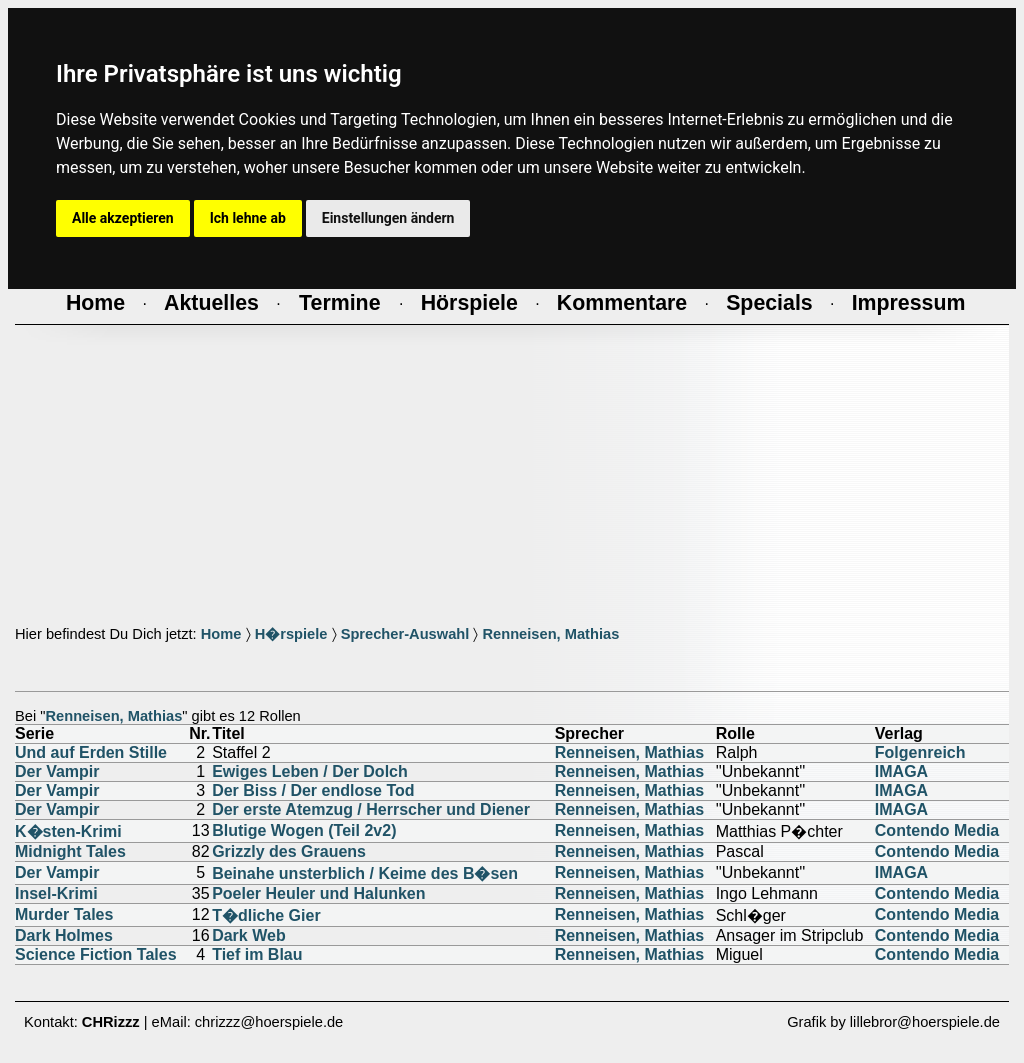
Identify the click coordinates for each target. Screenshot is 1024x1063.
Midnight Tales (70, 851)
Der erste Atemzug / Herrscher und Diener (371, 809)
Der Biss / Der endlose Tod (313, 790)
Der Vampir (57, 771)
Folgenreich (920, 752)
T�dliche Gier (266, 915)
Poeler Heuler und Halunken (318, 893)
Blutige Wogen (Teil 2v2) (304, 830)
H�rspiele (291, 634)
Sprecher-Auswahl (405, 634)
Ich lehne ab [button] (248, 218)
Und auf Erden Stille (91, 752)
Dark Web (249, 935)
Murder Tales (64, 914)
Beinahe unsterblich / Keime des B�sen (365, 873)
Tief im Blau (257, 954)
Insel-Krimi (56, 893)
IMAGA (901, 771)
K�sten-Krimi (68, 831)
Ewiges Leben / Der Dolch (310, 771)
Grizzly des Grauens (289, 851)
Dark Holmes (64, 935)
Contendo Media (937, 830)
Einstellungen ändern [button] (388, 218)
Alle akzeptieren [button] (123, 218)
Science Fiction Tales (96, 954)
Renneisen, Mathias (550, 634)
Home (221, 634)
